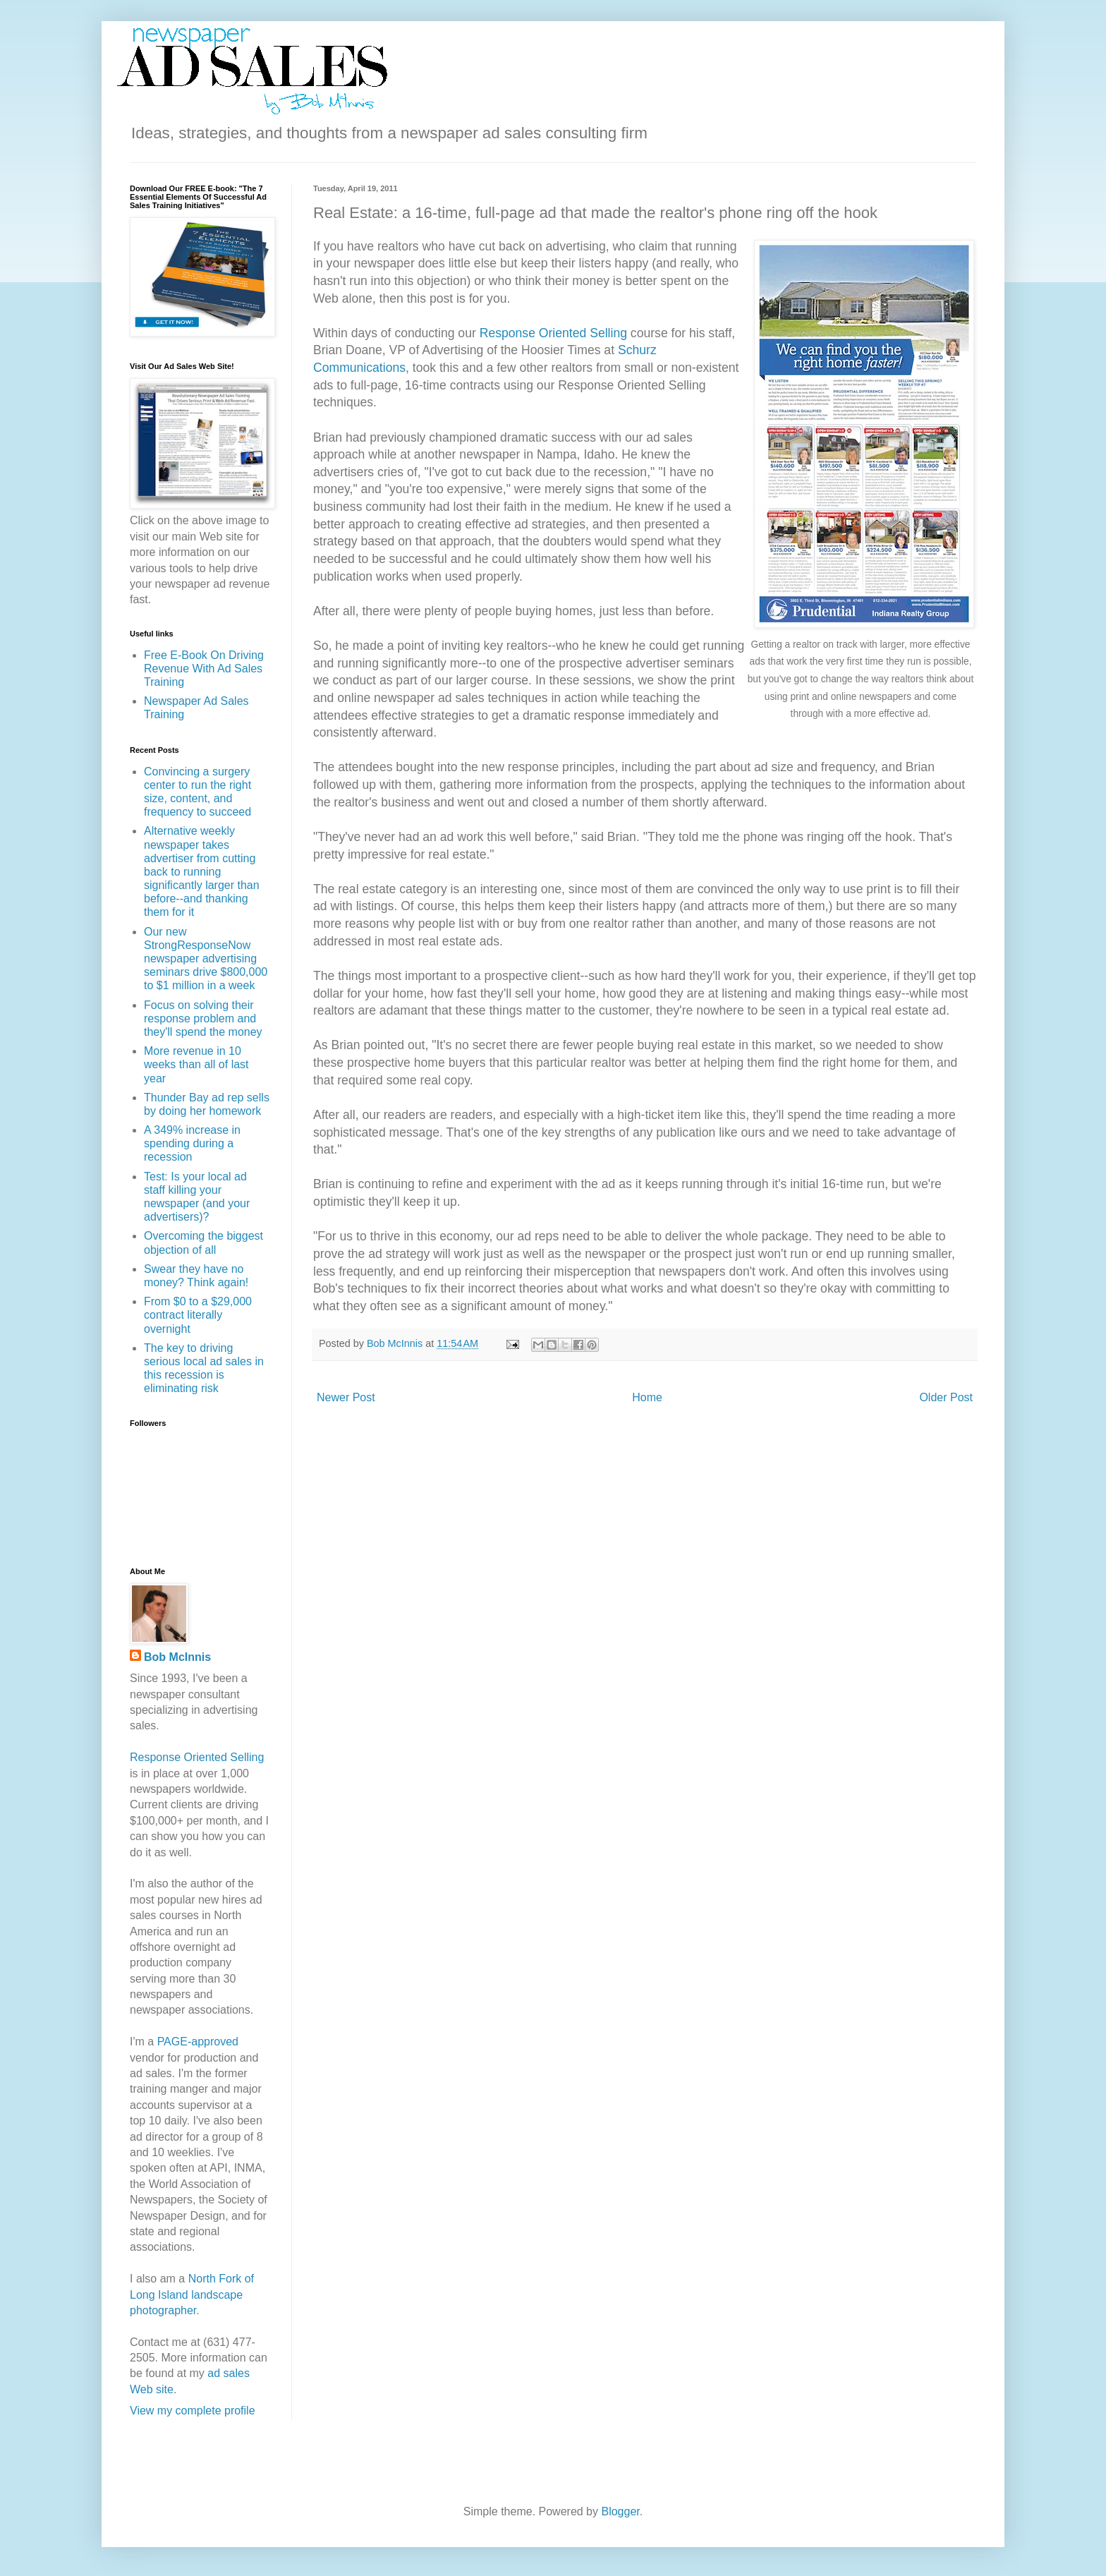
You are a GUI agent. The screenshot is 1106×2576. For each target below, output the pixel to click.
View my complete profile (192, 2411)
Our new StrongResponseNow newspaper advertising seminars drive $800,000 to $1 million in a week (205, 959)
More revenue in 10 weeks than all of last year (196, 1064)
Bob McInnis (177, 1657)
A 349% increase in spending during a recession (192, 1143)
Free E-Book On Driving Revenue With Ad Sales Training (204, 668)
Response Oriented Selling (553, 333)
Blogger (620, 2511)
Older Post (946, 1397)
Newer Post (346, 1397)
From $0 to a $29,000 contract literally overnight (198, 1314)
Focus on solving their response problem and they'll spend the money (203, 1018)
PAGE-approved (197, 2042)
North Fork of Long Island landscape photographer (192, 2294)
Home (647, 1397)
